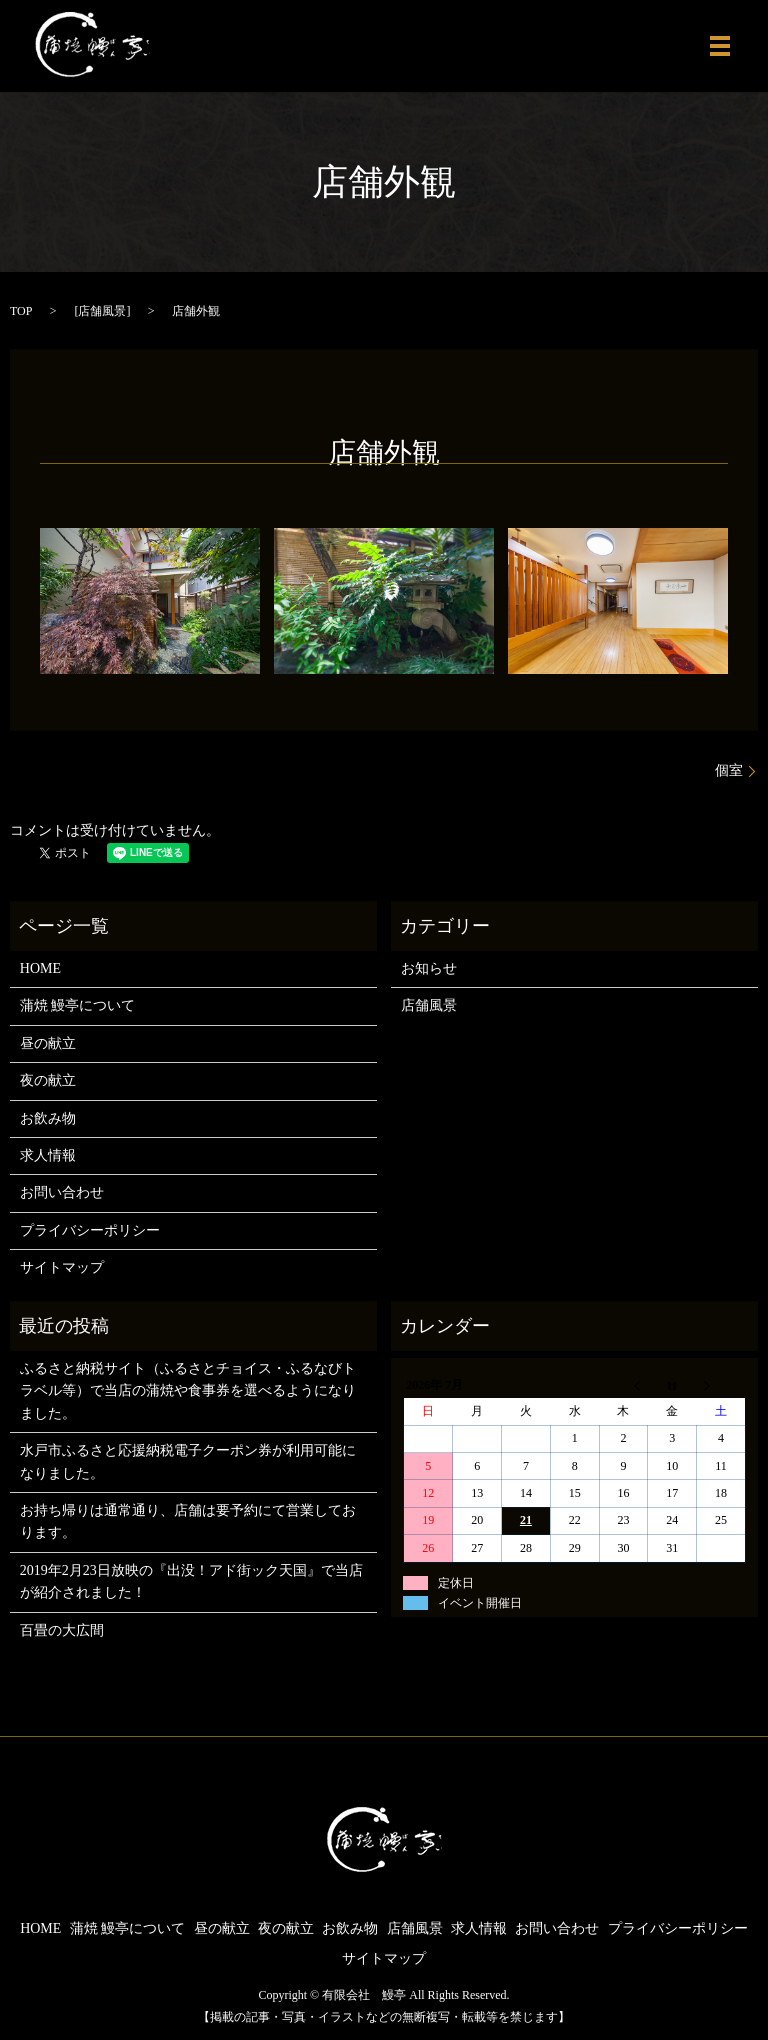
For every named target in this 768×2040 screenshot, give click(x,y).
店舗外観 (384, 452)
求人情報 (48, 1155)
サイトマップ (62, 1267)
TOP (21, 311)
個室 (729, 770)
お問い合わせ (62, 1192)
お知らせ (429, 968)
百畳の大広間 (62, 1630)
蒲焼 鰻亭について (78, 1005)
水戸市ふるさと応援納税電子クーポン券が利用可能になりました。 (188, 1461)
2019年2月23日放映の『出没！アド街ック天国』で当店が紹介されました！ (191, 1581)
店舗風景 (102, 311)
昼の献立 (48, 1043)
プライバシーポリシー (90, 1230)
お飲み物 (48, 1118)
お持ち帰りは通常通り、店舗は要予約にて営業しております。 (188, 1521)
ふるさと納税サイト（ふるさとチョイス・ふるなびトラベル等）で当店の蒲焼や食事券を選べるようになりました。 (188, 1391)
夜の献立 (48, 1080)
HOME (40, 968)
